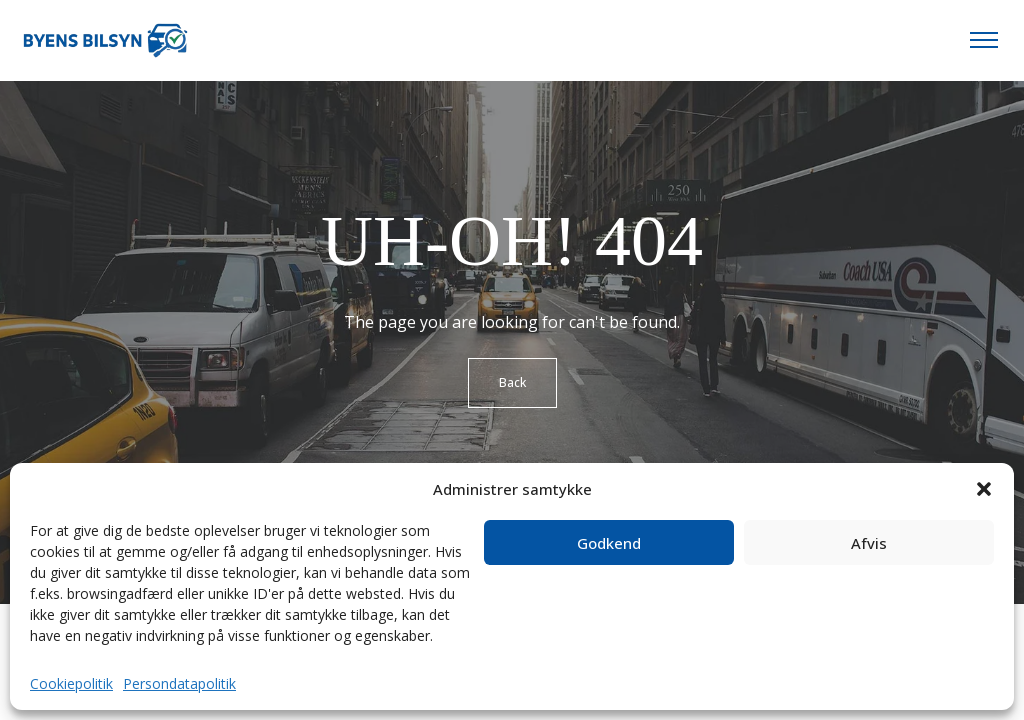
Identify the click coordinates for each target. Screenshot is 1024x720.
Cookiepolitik (71, 683)
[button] (984, 489)
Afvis (869, 543)
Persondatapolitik (179, 683)
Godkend (609, 543)
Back (512, 382)
